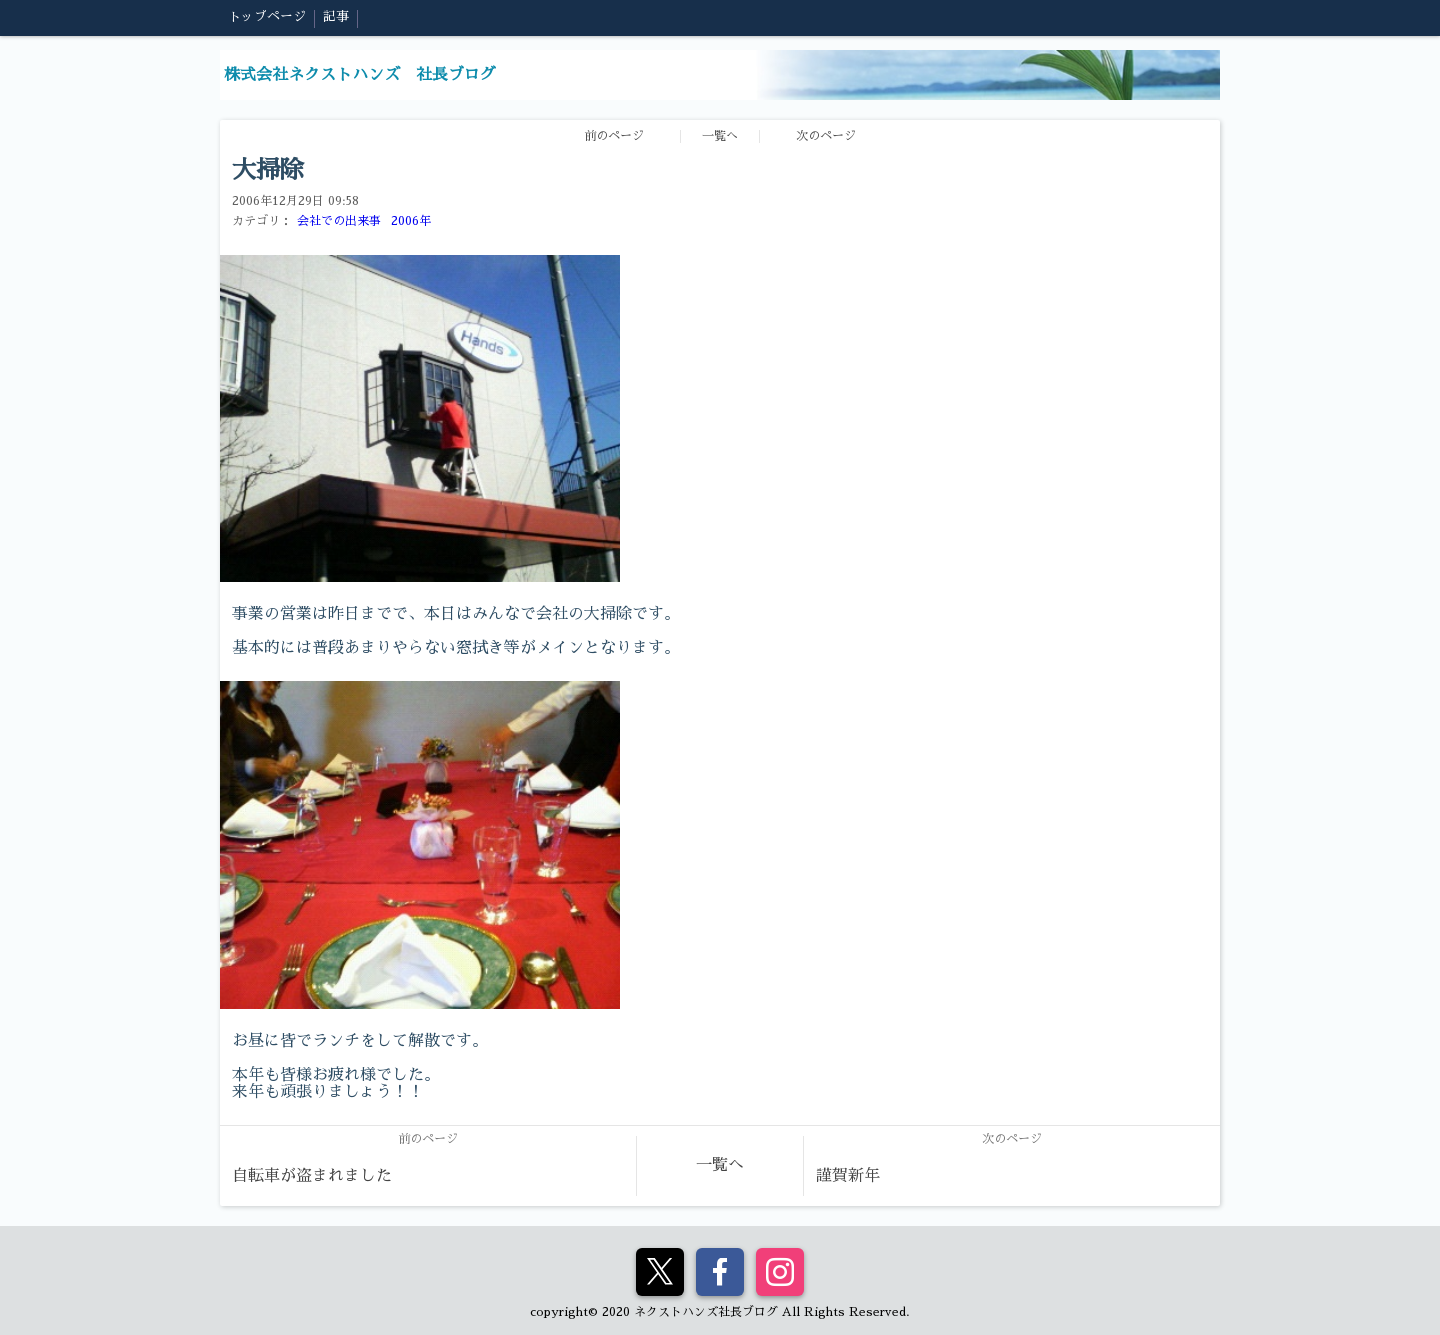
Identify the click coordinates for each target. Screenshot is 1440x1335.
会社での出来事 (339, 221)
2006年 (411, 221)
